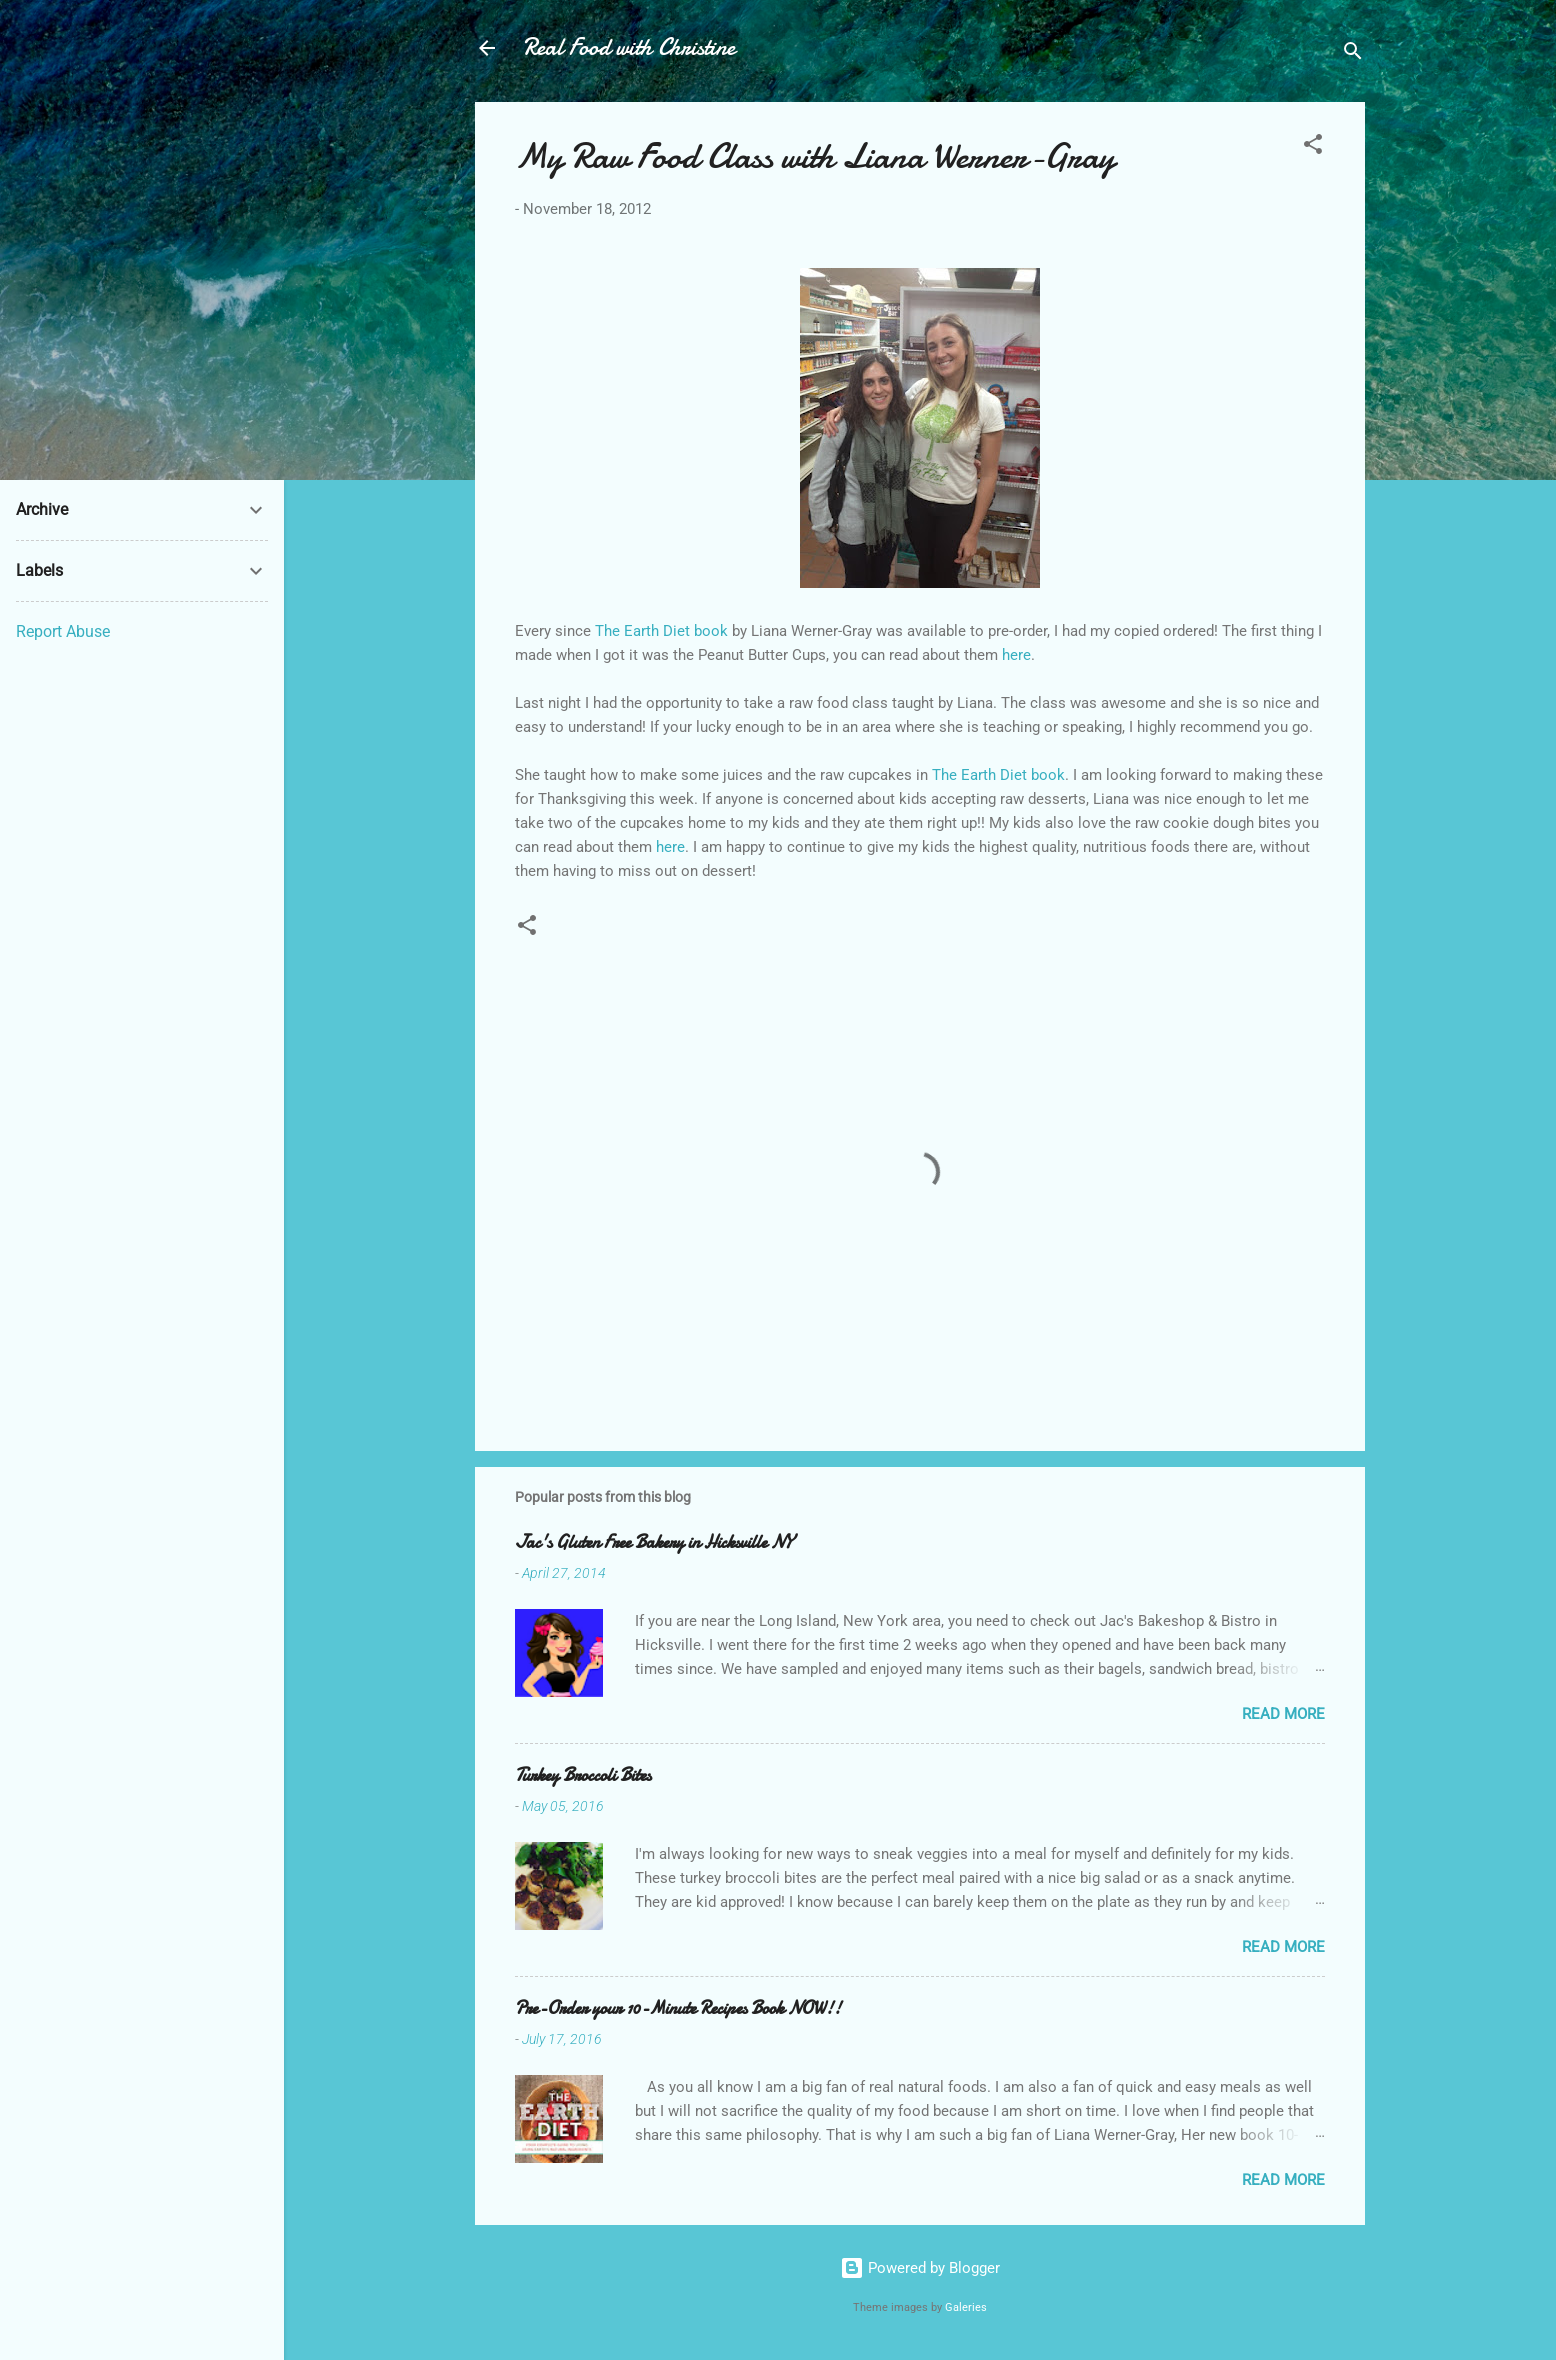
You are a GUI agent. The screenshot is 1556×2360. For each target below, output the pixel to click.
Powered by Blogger (920, 2268)
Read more (1283, 1714)
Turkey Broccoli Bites (583, 1775)
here (1016, 655)
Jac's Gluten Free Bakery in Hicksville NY (654, 1542)
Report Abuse (63, 631)
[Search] (1353, 54)
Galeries (966, 2307)
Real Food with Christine (629, 47)
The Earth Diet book (661, 631)
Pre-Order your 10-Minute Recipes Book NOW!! (678, 2008)
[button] (1313, 147)
